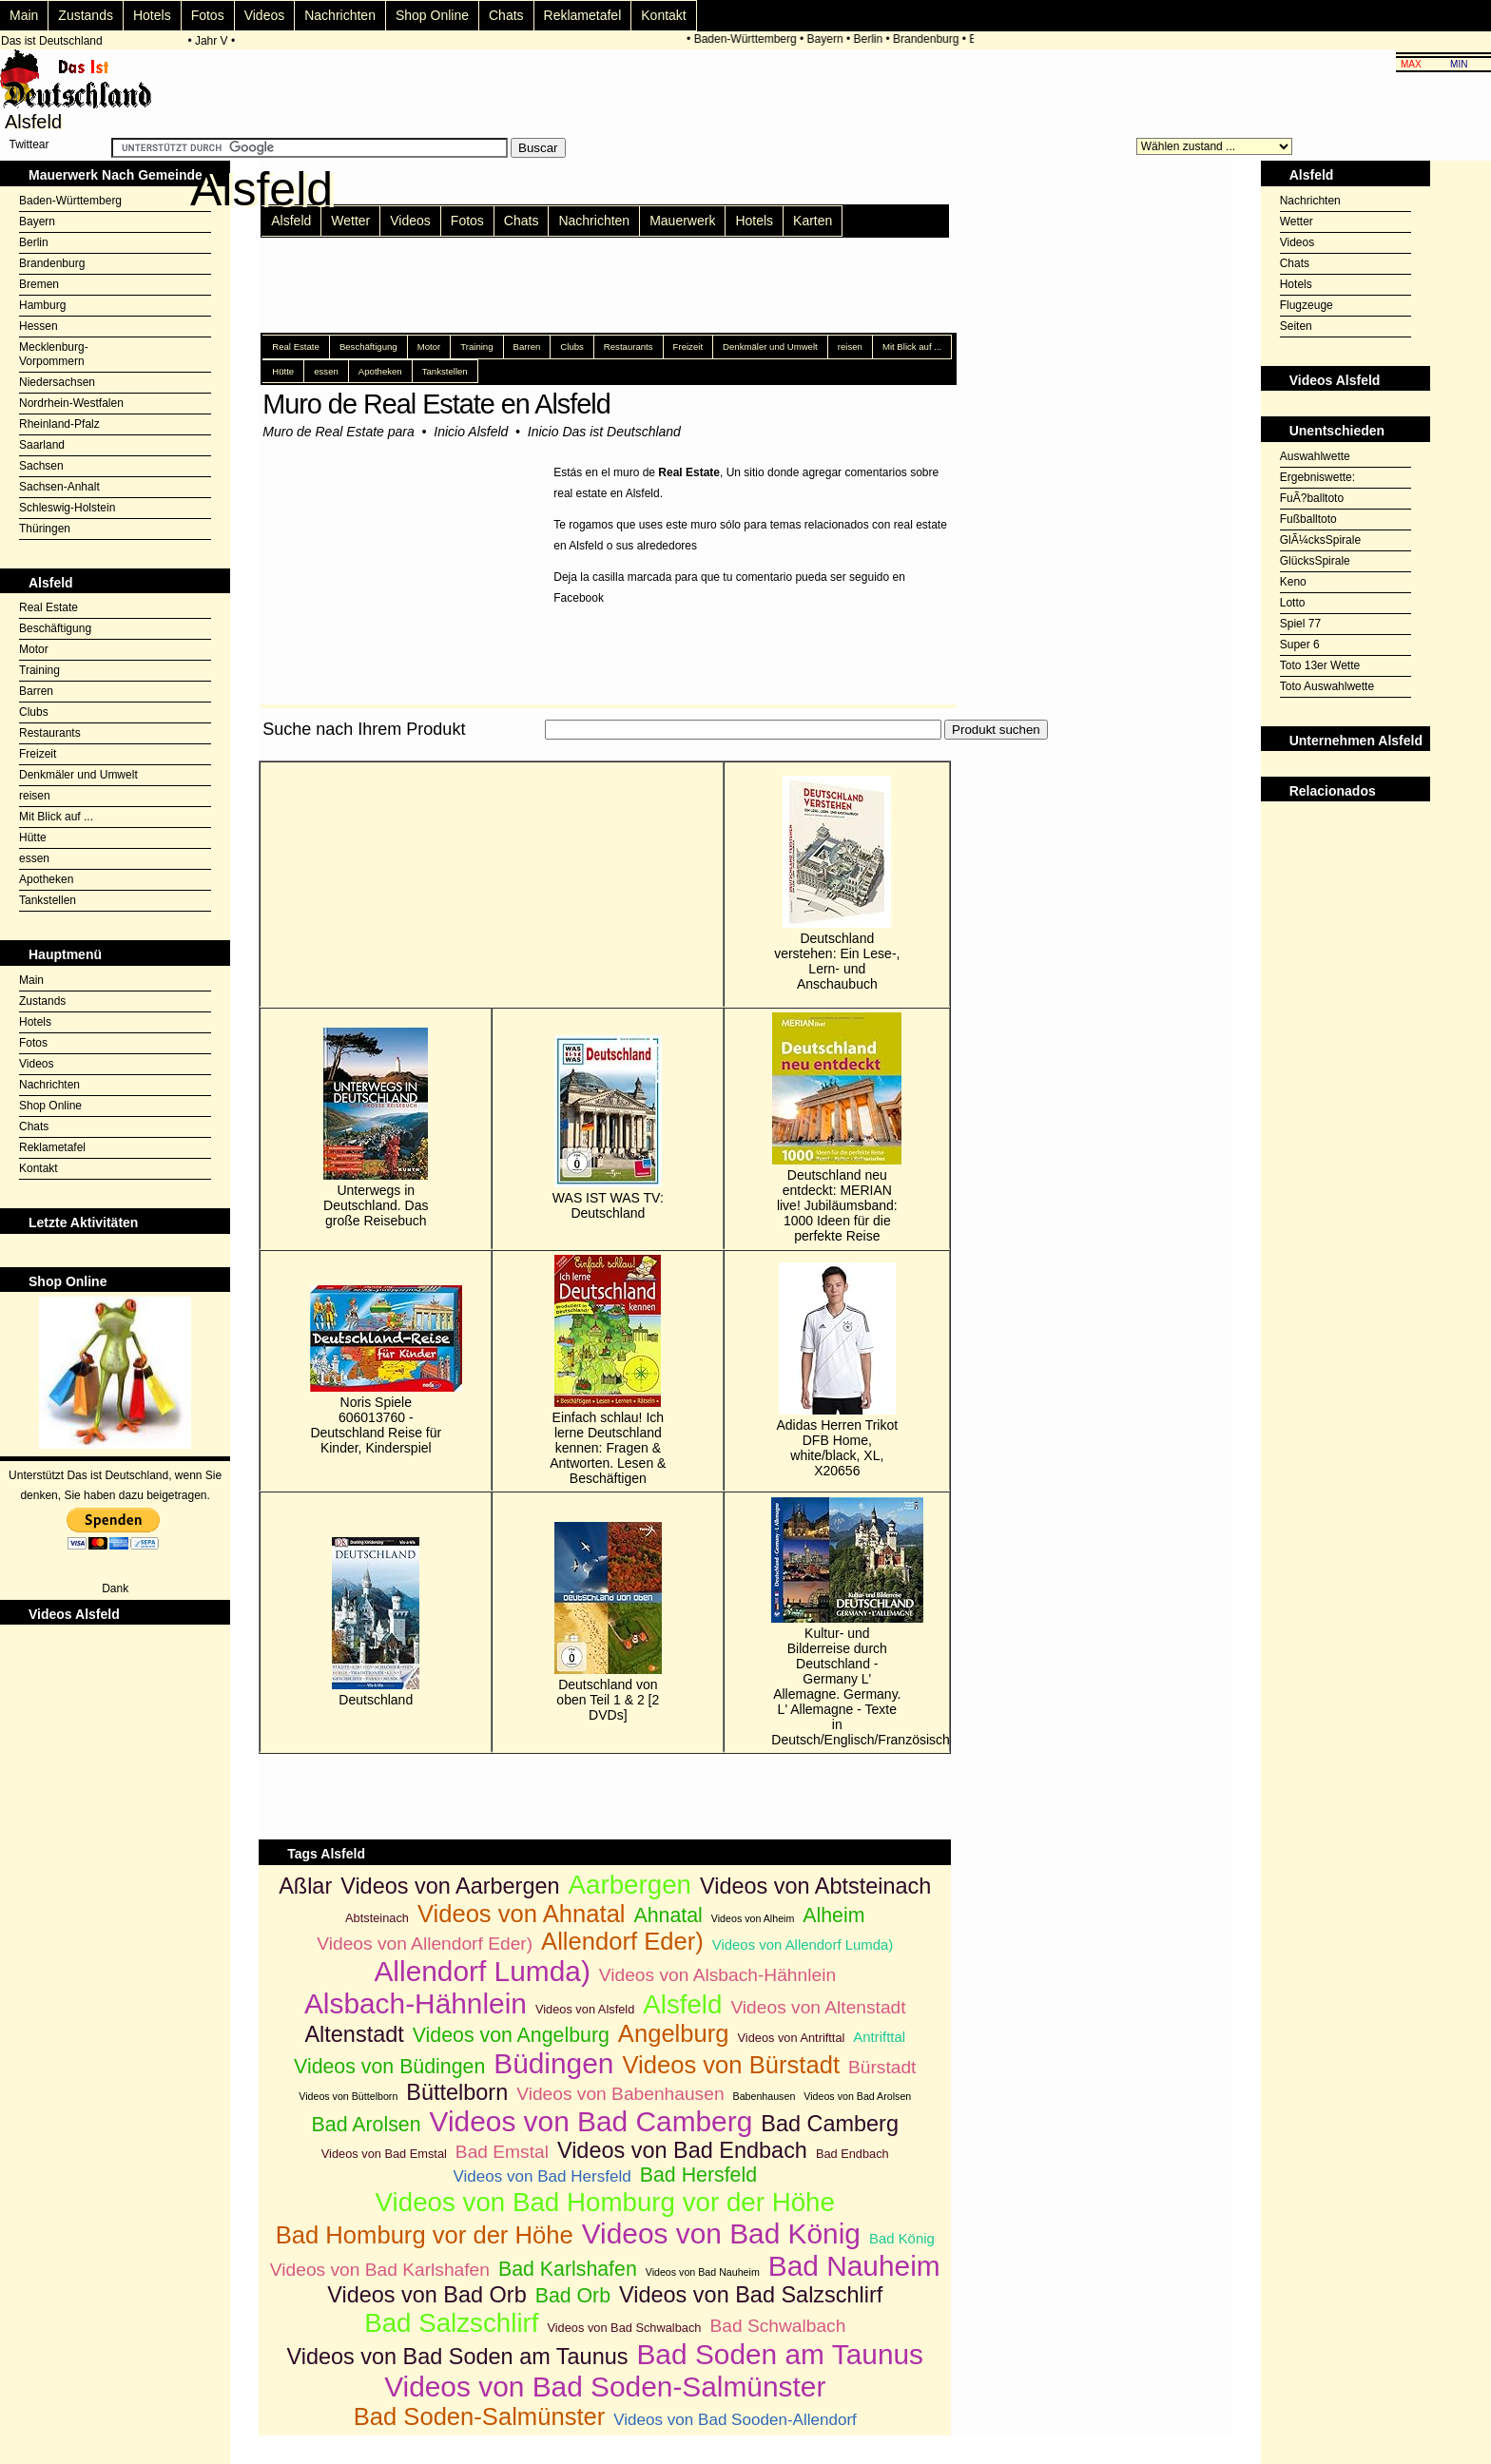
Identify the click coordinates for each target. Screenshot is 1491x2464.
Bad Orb (572, 2295)
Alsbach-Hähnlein (415, 2003)
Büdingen (553, 2063)
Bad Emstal (502, 2152)
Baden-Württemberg (750, 39)
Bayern (830, 39)
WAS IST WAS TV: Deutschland (608, 1128)
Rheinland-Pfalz (59, 424)
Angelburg (673, 2033)
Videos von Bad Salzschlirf (750, 2294)
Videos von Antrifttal (791, 2038)
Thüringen (44, 528)
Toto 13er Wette (1320, 665)
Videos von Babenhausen (620, 2094)
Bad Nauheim (854, 2265)
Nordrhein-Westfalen (71, 403)
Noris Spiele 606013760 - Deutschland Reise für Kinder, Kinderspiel (375, 1370)
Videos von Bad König (721, 2233)
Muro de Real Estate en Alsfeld (436, 404)
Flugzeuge (1306, 305)
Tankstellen (47, 900)
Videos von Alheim (752, 1918)
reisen (34, 795)
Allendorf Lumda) (482, 1971)
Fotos (207, 15)
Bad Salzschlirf (451, 2323)
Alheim (833, 1915)
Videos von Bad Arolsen (857, 2096)
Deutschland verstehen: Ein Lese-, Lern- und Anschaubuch (837, 883)
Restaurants (50, 733)
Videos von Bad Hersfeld (541, 2176)
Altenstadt (353, 2034)
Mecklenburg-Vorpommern (53, 354)
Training (39, 670)
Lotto (1293, 602)
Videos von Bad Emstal (384, 2153)
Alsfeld (291, 220)
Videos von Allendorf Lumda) (803, 1944)
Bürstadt (882, 2067)
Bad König (902, 2238)
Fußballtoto (1308, 519)
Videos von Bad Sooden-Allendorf (735, 2420)
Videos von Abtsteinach (815, 1886)
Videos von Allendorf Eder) (424, 1944)
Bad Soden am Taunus (779, 2354)
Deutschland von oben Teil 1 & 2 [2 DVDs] (608, 1622)
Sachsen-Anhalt (59, 486)
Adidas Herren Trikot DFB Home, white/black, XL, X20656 (838, 1370)
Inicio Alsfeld (471, 431)
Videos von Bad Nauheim (703, 2272)
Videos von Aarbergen (449, 1886)
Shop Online (432, 15)
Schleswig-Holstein (67, 507)
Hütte (33, 837)
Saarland (42, 445)
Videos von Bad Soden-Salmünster (604, 2386)
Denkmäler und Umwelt (78, 774)
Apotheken (46, 879)
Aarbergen (630, 1884)
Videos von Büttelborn (348, 2096)
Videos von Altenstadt (817, 2007)
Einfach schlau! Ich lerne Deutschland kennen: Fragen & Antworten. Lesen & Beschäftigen (608, 1370)
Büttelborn (457, 2092)
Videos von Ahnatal (521, 1913)
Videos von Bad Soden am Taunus (457, 2356)
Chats (506, 15)
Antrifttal (879, 2037)
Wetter (350, 220)
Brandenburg (931, 39)
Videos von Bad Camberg (591, 2121)
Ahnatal (668, 1915)
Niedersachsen (57, 382)
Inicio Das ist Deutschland (604, 431)
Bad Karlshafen (567, 2269)
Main (24, 15)
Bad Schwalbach (777, 2326)
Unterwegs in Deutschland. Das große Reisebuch (376, 1128)
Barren (36, 691)
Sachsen (41, 465)
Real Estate (48, 607)
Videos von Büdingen (389, 2066)
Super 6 (1300, 644)
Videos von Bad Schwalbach (624, 2327)
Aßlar (305, 1886)
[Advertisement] (605, 750)
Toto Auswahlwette (1327, 686)
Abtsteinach (377, 1918)
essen (34, 858)
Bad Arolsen (366, 2124)
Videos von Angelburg (511, 2035)
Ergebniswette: (1317, 477)
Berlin (873, 39)
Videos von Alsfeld (584, 2009)
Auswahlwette (1315, 456)
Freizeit (37, 753)
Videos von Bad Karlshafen (380, 2270)
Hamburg (42, 305)
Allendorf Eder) (622, 1941)
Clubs (33, 712)
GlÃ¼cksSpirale (1320, 540)
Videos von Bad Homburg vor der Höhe (605, 2202)
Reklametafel (583, 15)
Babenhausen (764, 2096)
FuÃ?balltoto (1312, 498)
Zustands (85, 15)
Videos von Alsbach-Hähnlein (717, 1975)
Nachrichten (340, 15)
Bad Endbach (852, 2153)
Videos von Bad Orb (426, 2294)
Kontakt (663, 15)
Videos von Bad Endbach (682, 2150)
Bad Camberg (830, 2123)
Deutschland (375, 1622)
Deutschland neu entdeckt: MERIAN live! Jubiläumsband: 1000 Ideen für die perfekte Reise (836, 1127)
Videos (264, 15)
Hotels (152, 15)
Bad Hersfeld (698, 2175)
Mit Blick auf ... (56, 816)
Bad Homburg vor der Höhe (424, 2235)
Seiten (1296, 326)
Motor (33, 649)
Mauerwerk (682, 220)
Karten (812, 220)
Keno (1293, 581)
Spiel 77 (1300, 623)
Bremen (39, 284)
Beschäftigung (55, 628)
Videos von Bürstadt (731, 2064)
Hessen (38, 326)
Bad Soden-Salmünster (480, 2416)
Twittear (28, 144)
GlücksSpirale (1315, 561)
